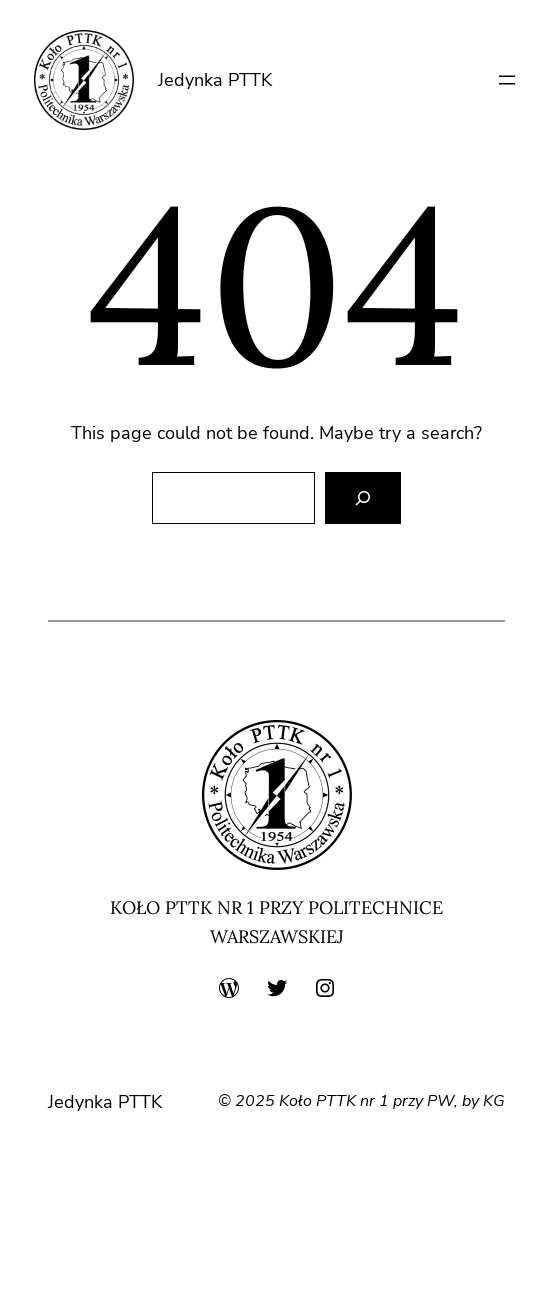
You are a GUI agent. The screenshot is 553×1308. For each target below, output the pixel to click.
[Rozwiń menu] (507, 80)
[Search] (363, 498)
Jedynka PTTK (215, 80)
